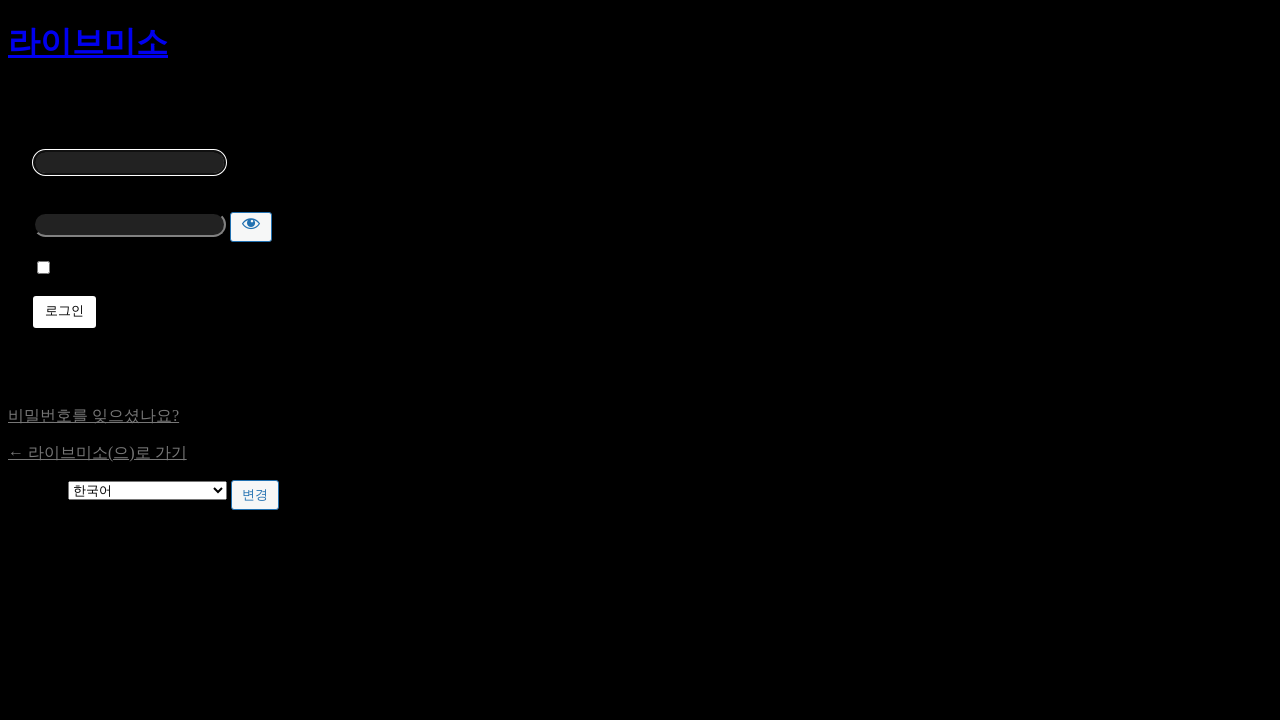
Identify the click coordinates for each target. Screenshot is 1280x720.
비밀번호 (65, 200)
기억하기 (89, 268)
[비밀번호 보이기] (251, 227)
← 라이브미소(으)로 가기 (97, 452)
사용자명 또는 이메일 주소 (127, 138)
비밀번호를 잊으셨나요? (93, 415)
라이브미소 (88, 42)
